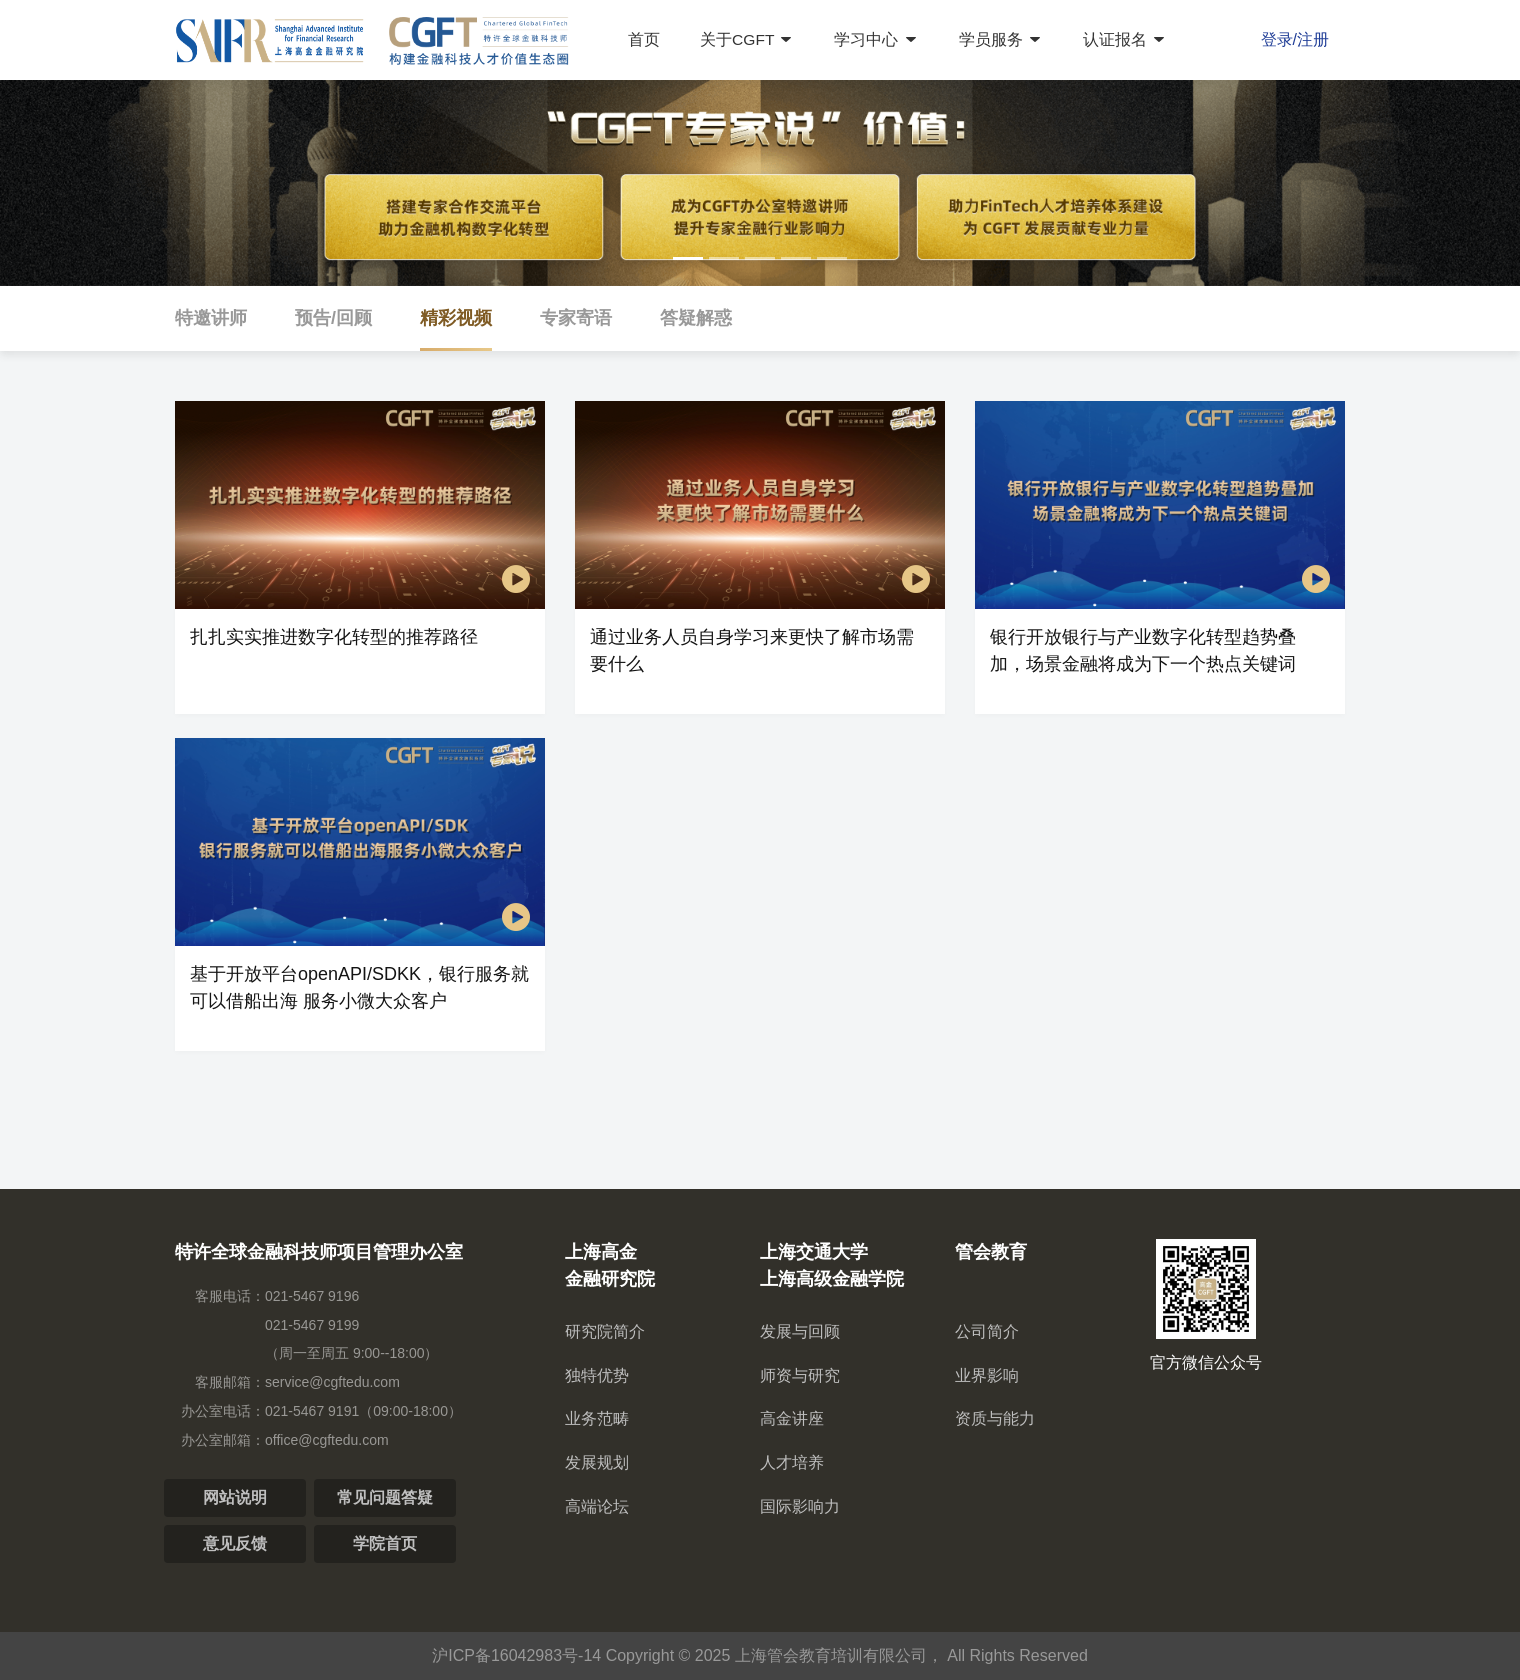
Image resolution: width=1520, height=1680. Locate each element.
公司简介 (987, 1331)
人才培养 (792, 1462)
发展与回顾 (800, 1331)
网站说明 (235, 1497)
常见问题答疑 (385, 1497)
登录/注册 (1295, 39)
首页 (643, 39)
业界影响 (987, 1375)
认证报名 (1126, 39)
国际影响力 (800, 1506)
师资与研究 (800, 1375)
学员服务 (1001, 39)
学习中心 (877, 39)
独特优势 (597, 1375)
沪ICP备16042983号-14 (516, 1655)
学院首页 (385, 1543)
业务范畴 (597, 1418)
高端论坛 (597, 1506)
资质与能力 (995, 1418)
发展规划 (597, 1462)
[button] (688, 258)
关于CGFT (747, 39)
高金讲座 (792, 1418)
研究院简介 (605, 1331)
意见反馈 (235, 1543)
